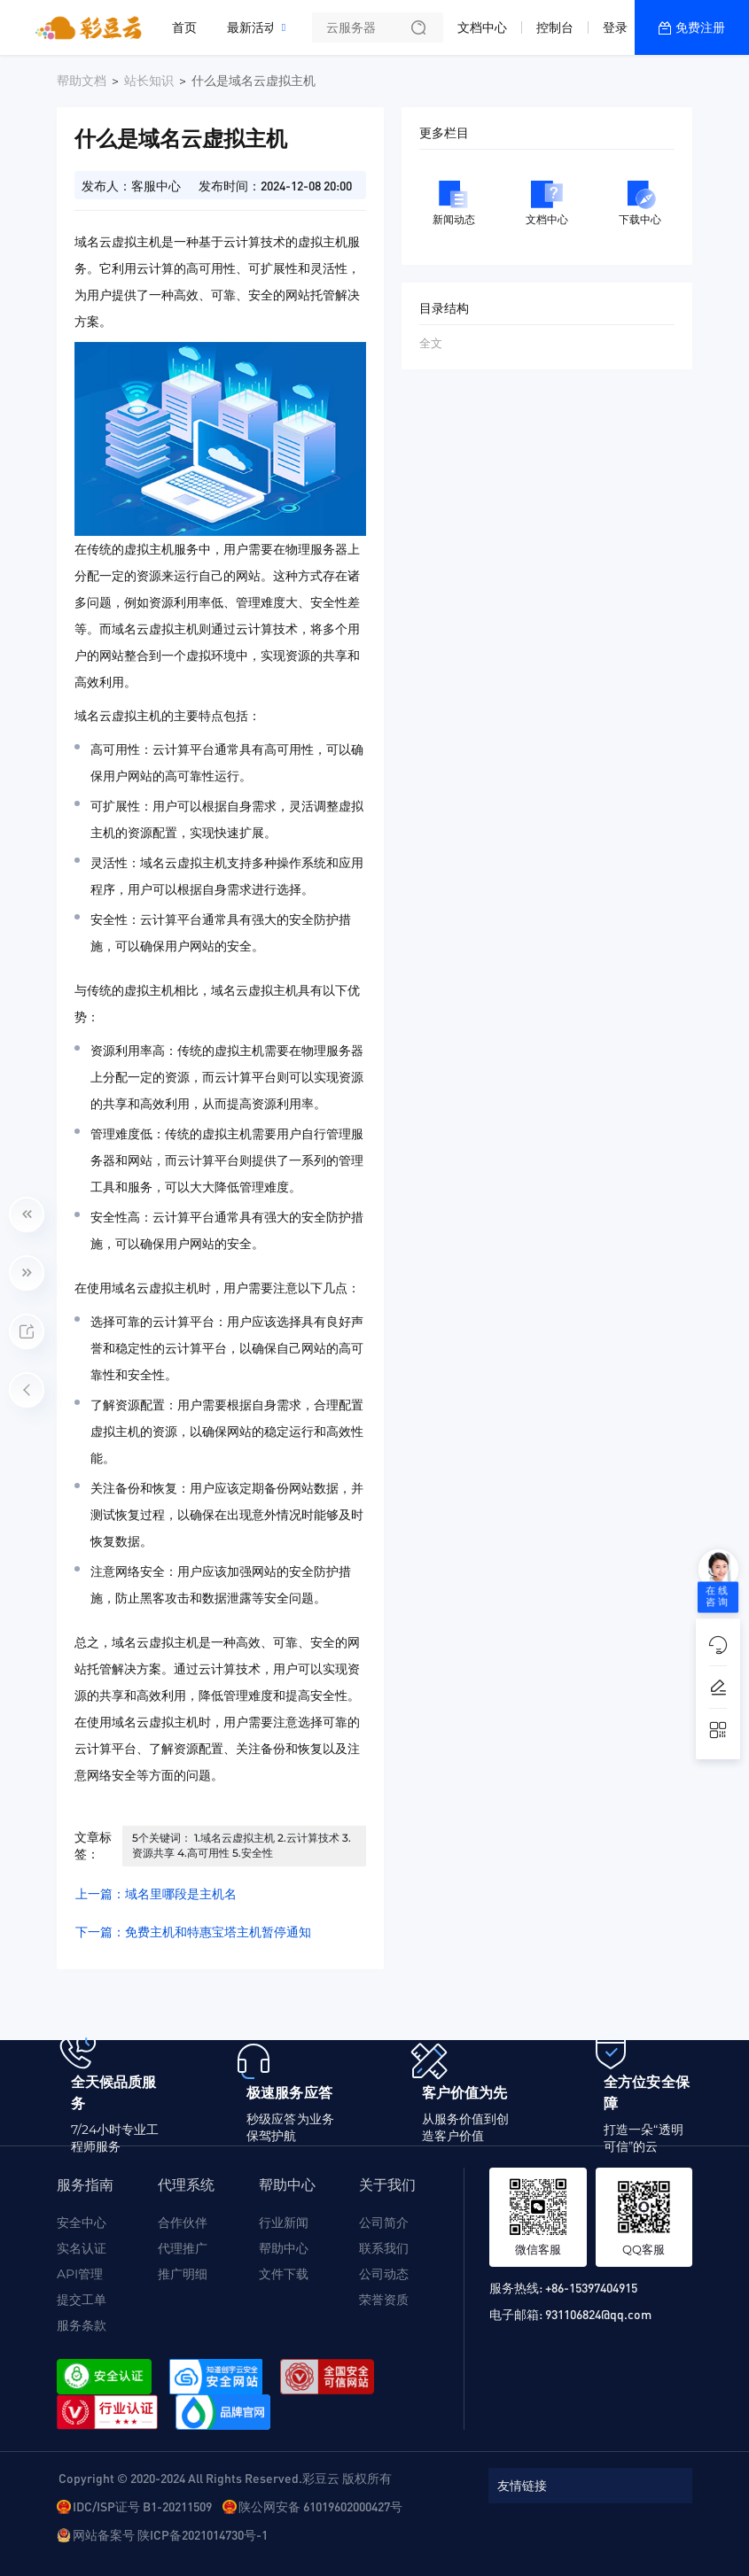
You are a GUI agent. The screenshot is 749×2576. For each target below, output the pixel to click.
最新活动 (256, 20)
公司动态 (384, 2274)
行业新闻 (283, 2223)
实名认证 (81, 2248)
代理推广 (182, 2248)
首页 (184, 27)
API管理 (80, 2274)
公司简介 (384, 2223)
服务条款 (81, 2325)
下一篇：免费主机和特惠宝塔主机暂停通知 (193, 1932)
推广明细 (182, 2274)
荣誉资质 (384, 2300)
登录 (615, 27)
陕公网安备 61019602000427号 (320, 2506)
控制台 (554, 27)
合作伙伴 (182, 2223)
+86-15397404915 (591, 2287)
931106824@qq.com (598, 2314)
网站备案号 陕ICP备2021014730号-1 (170, 2534)
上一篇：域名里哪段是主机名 (156, 1894)
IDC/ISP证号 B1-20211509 (142, 2506)
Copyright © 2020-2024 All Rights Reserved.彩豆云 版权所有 (225, 2478)
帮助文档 (81, 81)
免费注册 (700, 27)
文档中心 (482, 27)
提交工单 (81, 2300)
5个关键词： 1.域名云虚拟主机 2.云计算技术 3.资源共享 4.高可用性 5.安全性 (241, 1845)
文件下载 (283, 2274)
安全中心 (81, 2223)
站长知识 (149, 81)
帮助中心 (283, 2248)
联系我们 (384, 2248)
